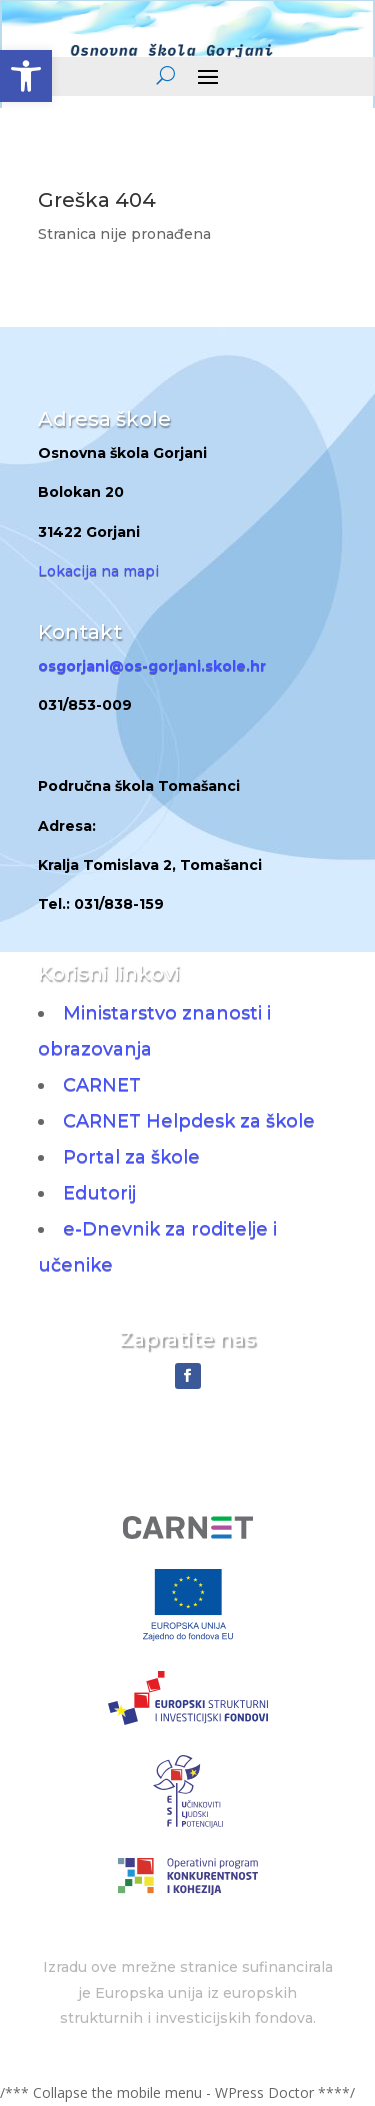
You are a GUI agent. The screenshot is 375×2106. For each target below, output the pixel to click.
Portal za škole (131, 1157)
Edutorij (99, 1193)
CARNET (102, 1085)
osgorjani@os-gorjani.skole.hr (152, 666)
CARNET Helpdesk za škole (189, 1121)
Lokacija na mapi (98, 571)
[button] (26, 76)
